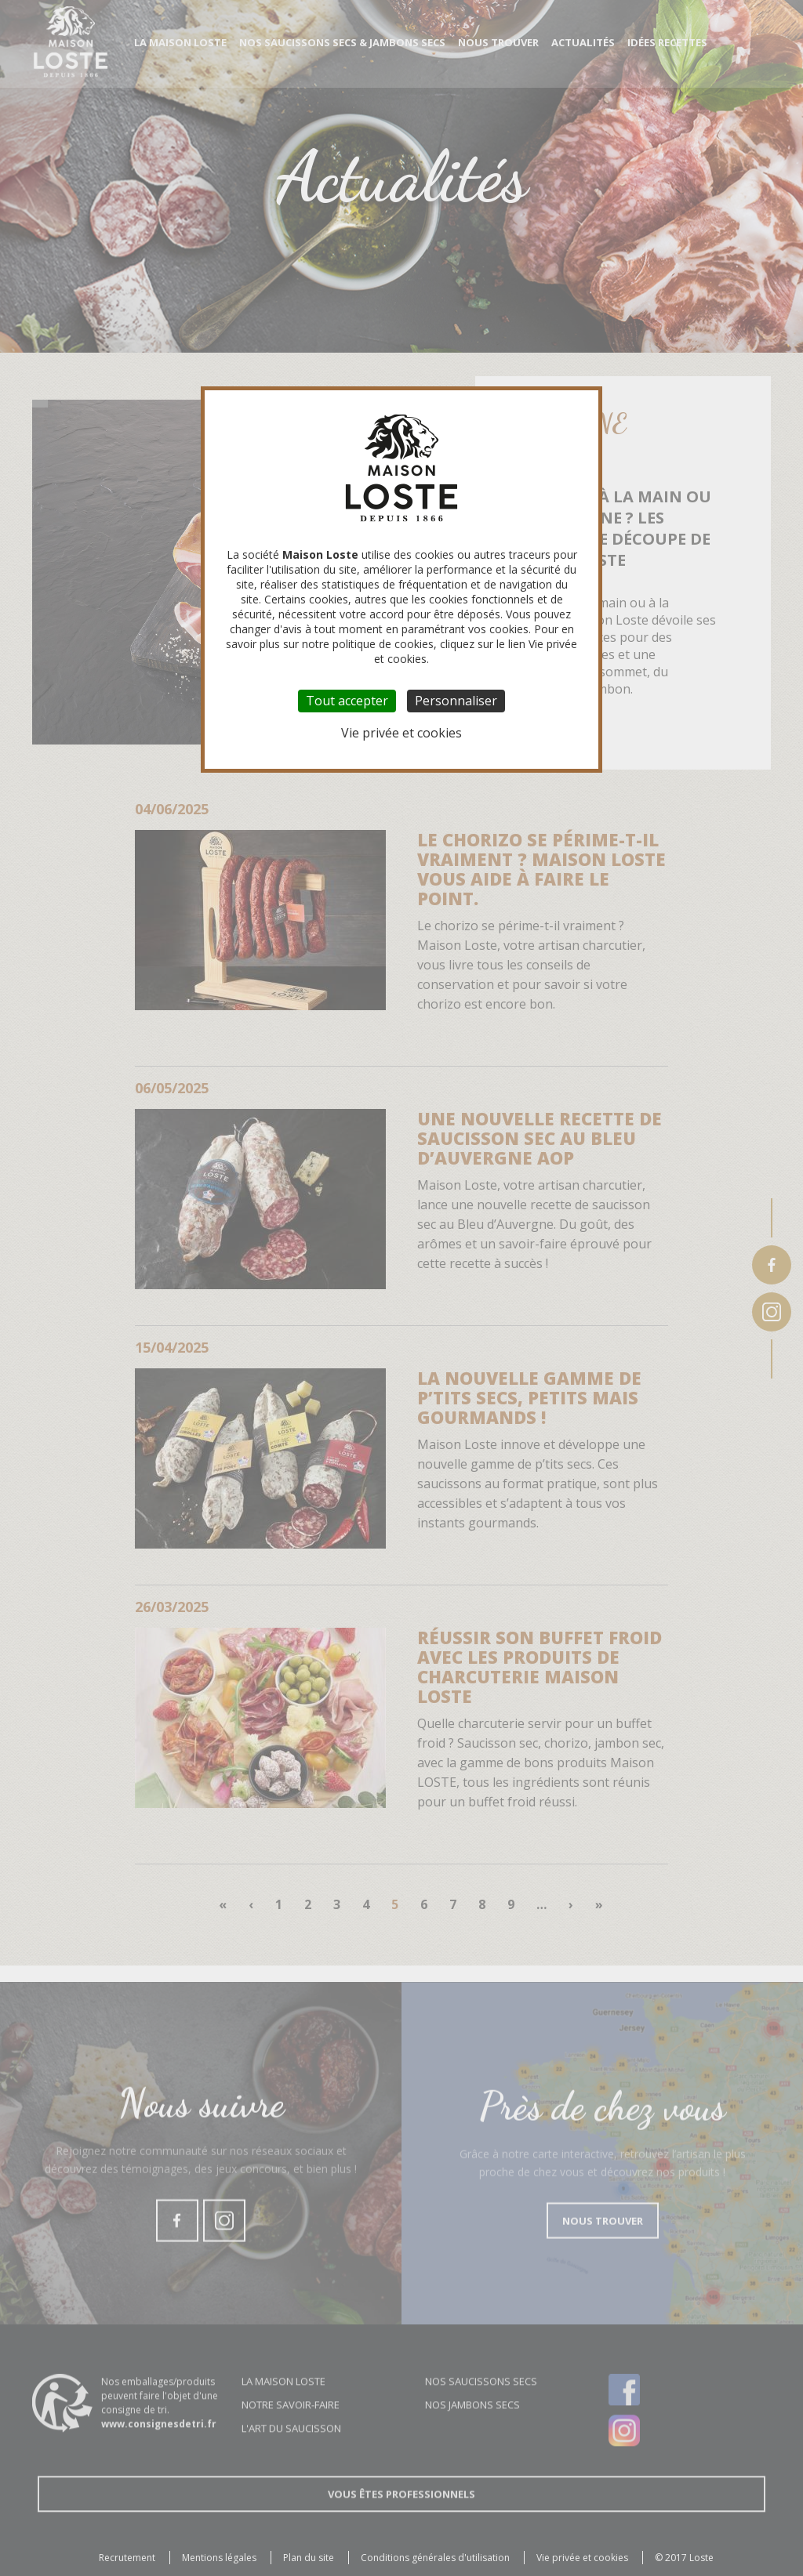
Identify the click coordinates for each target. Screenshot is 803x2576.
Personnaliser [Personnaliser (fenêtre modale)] (456, 700)
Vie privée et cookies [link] (401, 732)
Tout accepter (347, 700)
